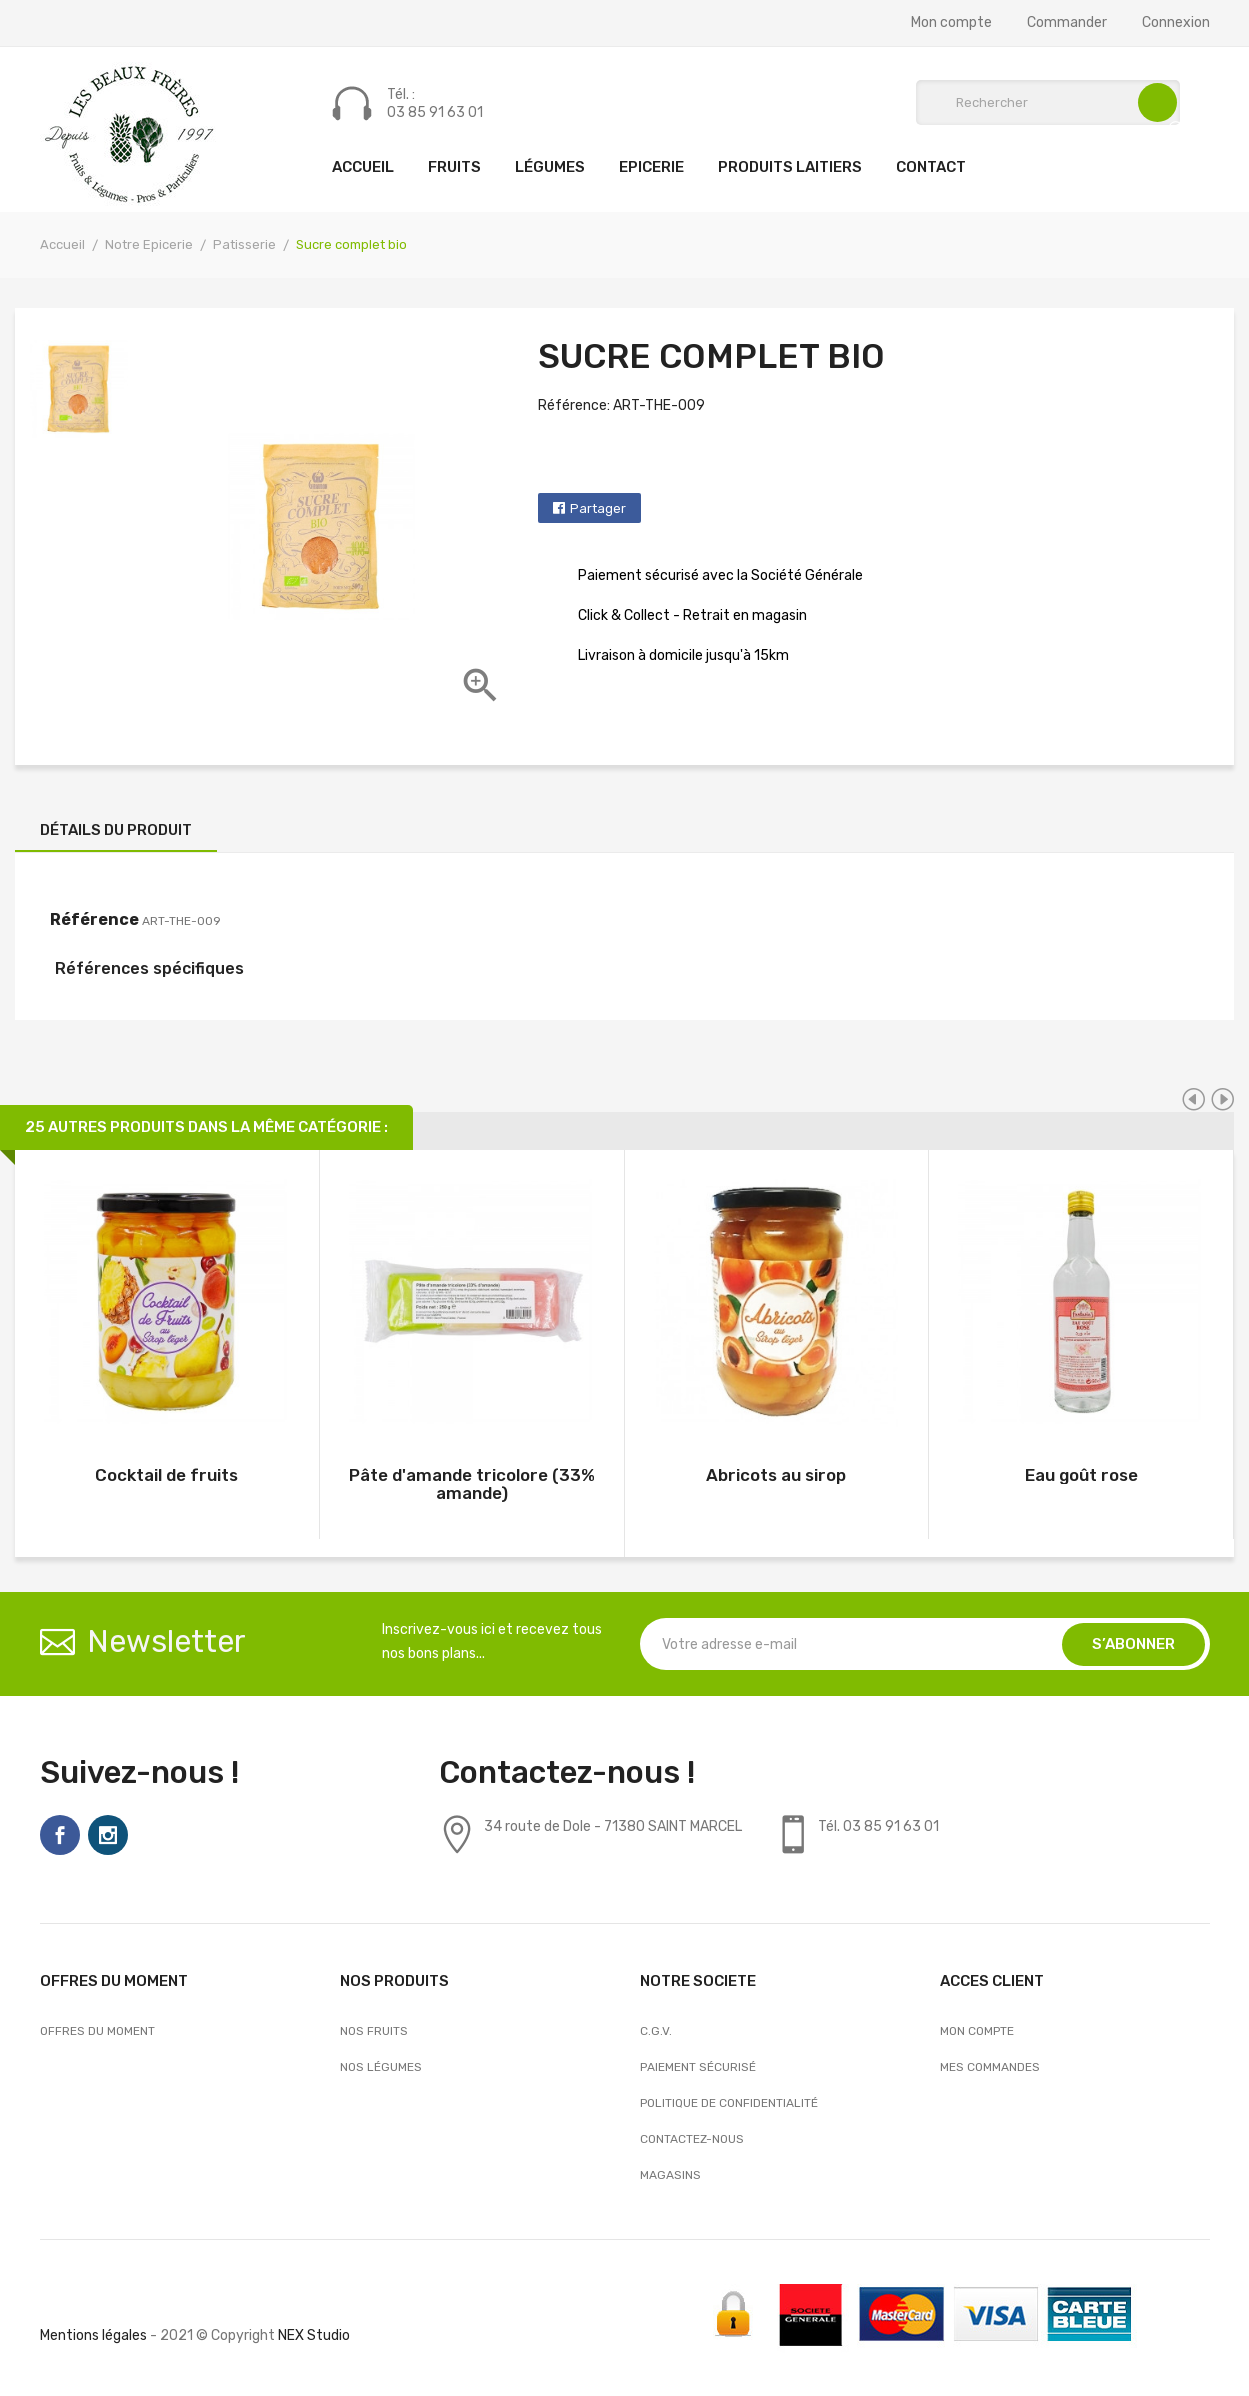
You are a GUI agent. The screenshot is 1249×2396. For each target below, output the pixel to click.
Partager (598, 508)
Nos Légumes (381, 2067)
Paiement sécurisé (698, 2067)
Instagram (108, 1835)
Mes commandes (990, 2067)
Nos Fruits (374, 2031)
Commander (1067, 23)
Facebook (60, 1835)
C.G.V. (656, 2031)
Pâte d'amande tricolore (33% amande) (472, 1484)
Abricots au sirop (776, 1475)
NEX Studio (314, 2335)
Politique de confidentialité (729, 2103)
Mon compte (951, 23)
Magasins (670, 2175)
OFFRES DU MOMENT (97, 2031)
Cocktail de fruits (166, 1475)
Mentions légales (93, 2335)
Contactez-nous (692, 2139)
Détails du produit (116, 830)
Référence (94, 919)
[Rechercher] (1048, 102)
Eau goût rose (1081, 1475)
